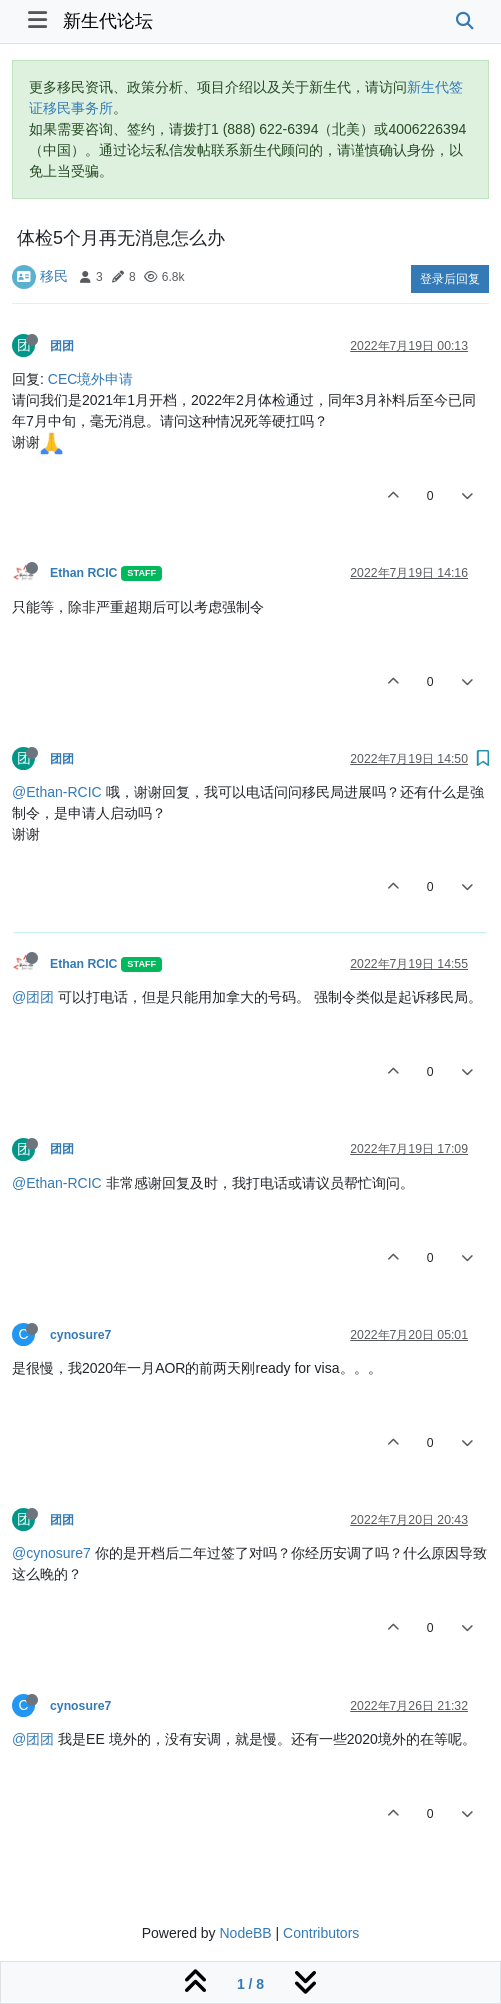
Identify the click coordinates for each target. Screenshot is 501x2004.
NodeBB (245, 1933)
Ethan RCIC (83, 573)
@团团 (33, 997)
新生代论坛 (108, 21)
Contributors (321, 1933)
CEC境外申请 (91, 379)
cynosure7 (80, 1335)
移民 (54, 276)
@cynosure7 (51, 1553)
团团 (62, 346)
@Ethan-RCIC (57, 792)
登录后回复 (450, 279)
